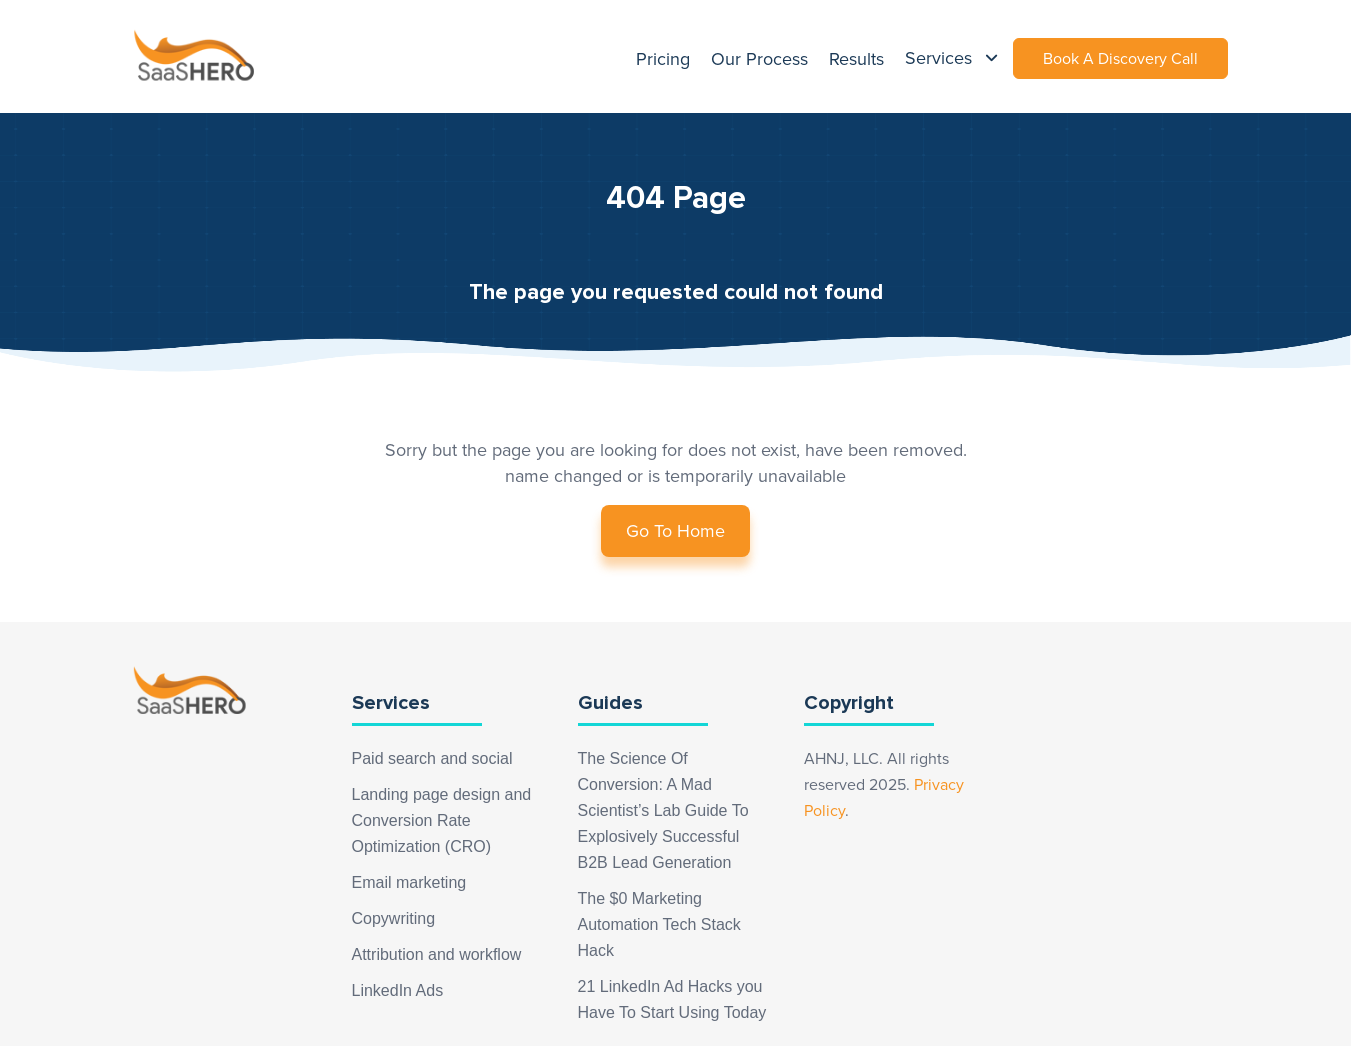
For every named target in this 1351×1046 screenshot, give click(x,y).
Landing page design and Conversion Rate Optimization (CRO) (442, 820)
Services (941, 58)
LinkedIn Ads (398, 990)
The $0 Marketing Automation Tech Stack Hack (659, 924)
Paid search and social (432, 758)
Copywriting (394, 918)
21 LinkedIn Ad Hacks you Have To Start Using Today (672, 999)
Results (856, 59)
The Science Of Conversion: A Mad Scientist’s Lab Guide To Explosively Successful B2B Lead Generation (663, 810)
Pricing (663, 59)
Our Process (759, 59)
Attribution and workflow (437, 954)
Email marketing (409, 882)
